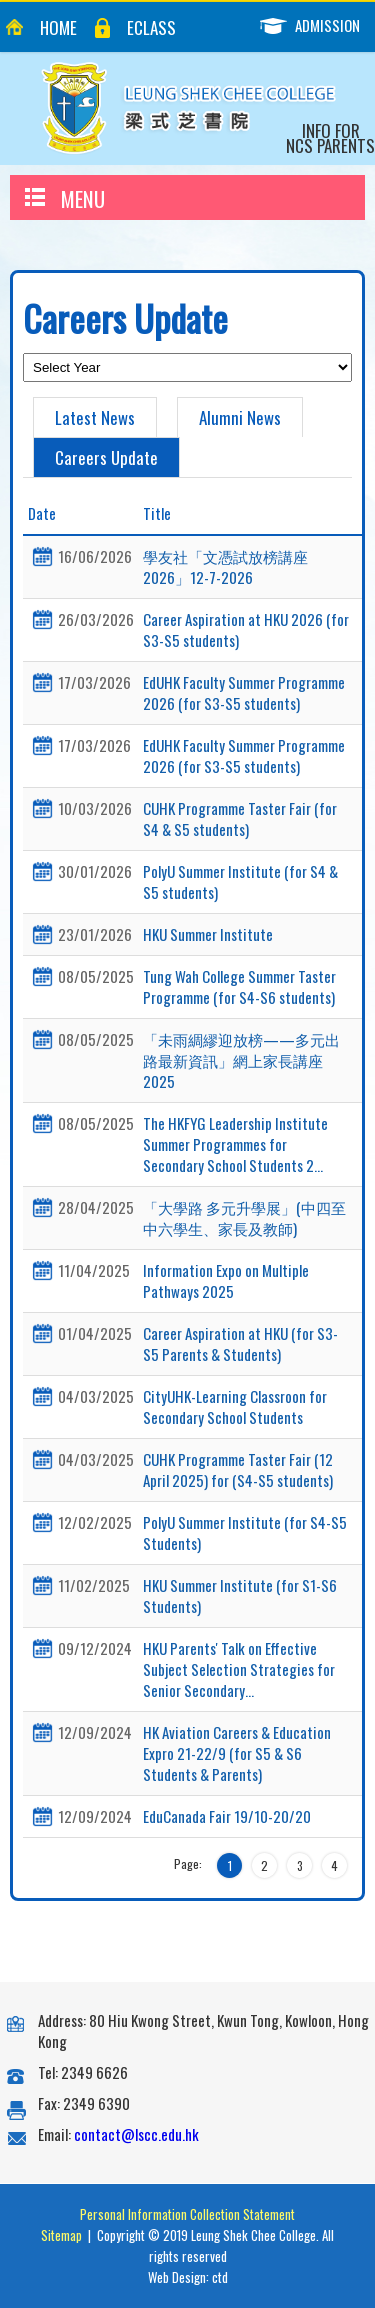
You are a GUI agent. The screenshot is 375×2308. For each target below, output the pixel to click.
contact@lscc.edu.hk (136, 2134)
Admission (317, 25)
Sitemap (61, 2235)
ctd (220, 2277)
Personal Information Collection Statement (187, 2214)
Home (58, 27)
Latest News (95, 417)
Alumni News (240, 417)
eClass (151, 27)
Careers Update (106, 457)
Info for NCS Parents (330, 138)
